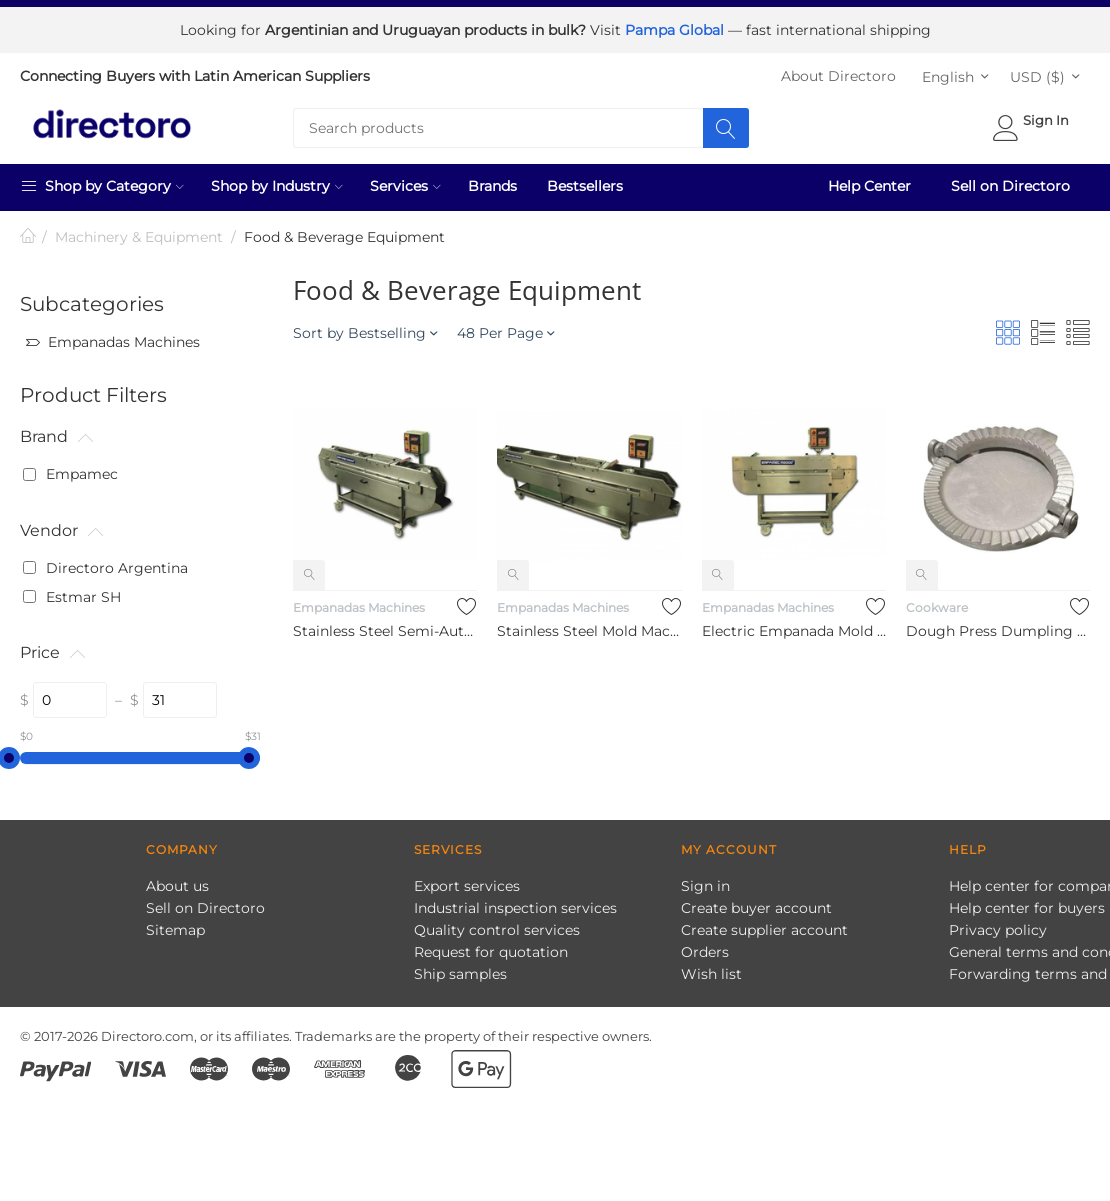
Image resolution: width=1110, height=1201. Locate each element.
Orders (705, 952)
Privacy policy (998, 930)
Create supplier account (764, 930)
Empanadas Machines (359, 607)
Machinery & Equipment (139, 237)
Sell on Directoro (1010, 186)
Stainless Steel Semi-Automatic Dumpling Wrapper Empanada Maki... (385, 630)
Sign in (705, 886)
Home (28, 237)
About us (177, 886)
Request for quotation (491, 952)
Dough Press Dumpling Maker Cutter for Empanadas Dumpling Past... (998, 630)
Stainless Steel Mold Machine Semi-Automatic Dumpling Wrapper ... (589, 630)
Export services (467, 886)
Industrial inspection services (515, 908)
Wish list (711, 974)
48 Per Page (505, 333)
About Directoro (838, 76)
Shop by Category (102, 185)
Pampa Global (676, 30)
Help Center (869, 186)
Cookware (937, 607)
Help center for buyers (1027, 908)
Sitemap (175, 930)
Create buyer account (756, 908)
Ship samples (460, 974)
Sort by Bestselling (365, 333)
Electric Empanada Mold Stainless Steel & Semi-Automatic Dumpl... (794, 630)
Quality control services (497, 930)
